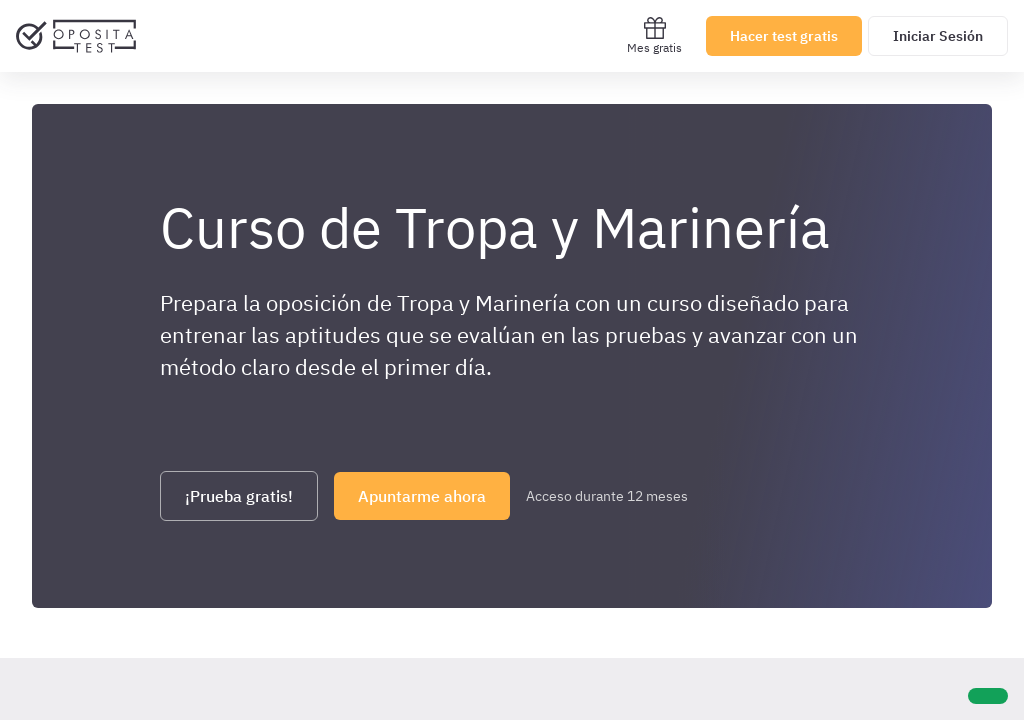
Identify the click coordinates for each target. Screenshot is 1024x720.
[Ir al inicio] (76, 36)
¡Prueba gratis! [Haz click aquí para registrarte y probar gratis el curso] (239, 496)
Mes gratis (654, 35)
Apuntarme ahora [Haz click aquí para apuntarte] (422, 496)
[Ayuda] (988, 696)
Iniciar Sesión (938, 36)
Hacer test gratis (784, 36)
